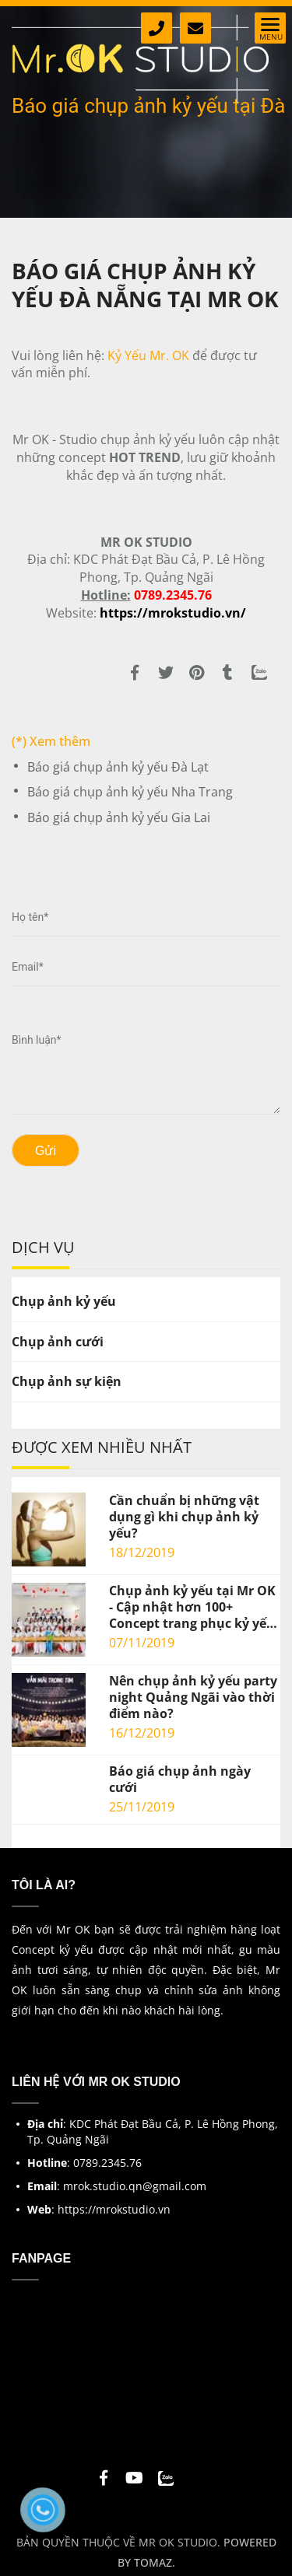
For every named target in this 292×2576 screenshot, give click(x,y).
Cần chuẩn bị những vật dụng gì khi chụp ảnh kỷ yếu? (184, 1517)
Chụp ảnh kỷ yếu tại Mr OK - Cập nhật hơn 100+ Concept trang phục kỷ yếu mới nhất (192, 1607)
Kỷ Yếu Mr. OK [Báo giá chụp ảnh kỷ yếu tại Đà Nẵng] (148, 355)
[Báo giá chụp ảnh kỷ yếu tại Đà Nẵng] (173, 612)
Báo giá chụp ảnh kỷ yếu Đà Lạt (118, 766)
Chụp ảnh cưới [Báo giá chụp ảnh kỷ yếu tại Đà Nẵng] (58, 1341)
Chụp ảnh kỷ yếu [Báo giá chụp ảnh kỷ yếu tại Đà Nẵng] (64, 1301)
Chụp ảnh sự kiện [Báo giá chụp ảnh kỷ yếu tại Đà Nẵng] (66, 1381)
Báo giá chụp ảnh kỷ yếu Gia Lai (118, 817)
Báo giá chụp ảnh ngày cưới (180, 1779)
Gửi (45, 1150)
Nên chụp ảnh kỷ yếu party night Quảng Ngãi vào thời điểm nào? (193, 1697)
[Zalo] (259, 677)
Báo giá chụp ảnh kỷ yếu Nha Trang (130, 791)
